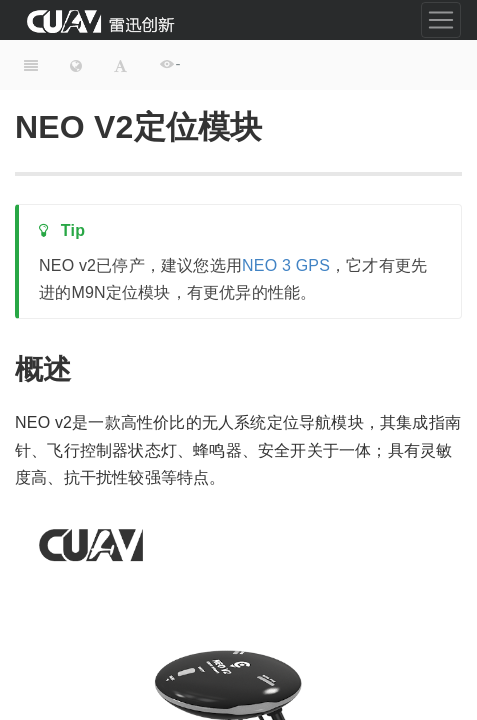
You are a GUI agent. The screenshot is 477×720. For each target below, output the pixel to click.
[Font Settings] (120, 65)
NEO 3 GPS (286, 265)
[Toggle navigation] (441, 20)
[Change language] (76, 65)
